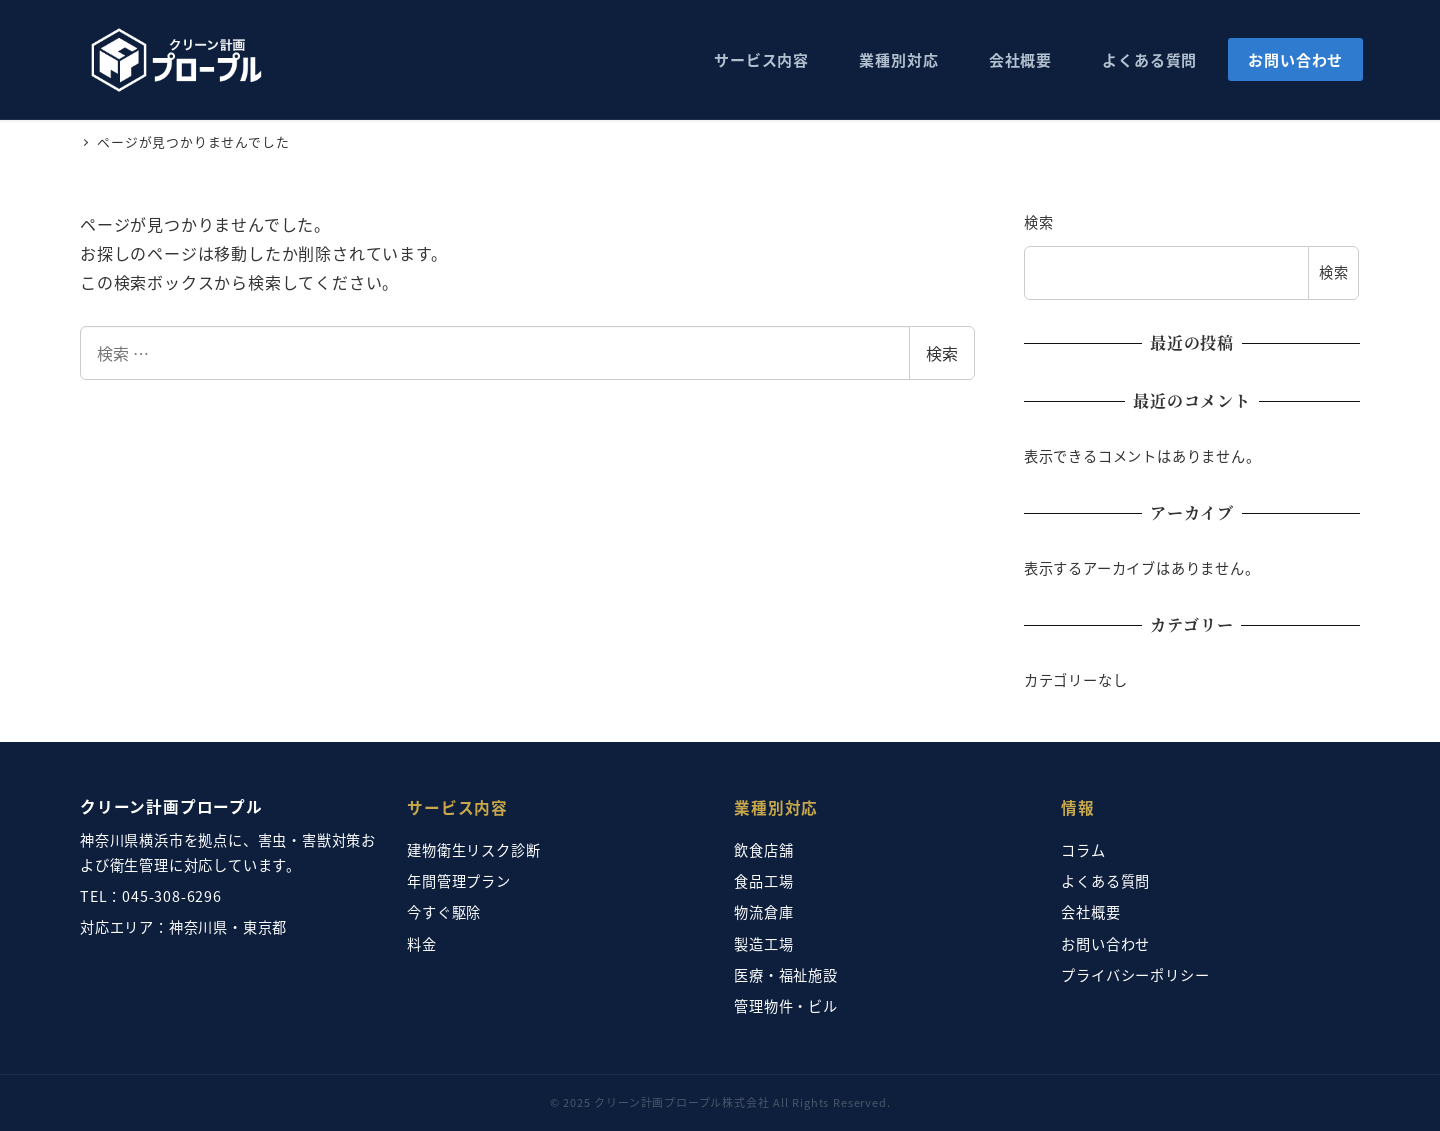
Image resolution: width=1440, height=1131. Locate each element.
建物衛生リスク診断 (473, 850)
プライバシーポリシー (1135, 975)
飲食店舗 (763, 850)
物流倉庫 (763, 912)
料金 (422, 944)
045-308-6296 (172, 896)
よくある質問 (1105, 881)
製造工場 (763, 944)
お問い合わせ (1105, 944)
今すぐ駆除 (444, 912)
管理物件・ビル (786, 1006)
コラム (1083, 850)
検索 (942, 353)
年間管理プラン (459, 881)
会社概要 (1090, 912)
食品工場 (763, 881)
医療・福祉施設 (786, 975)
